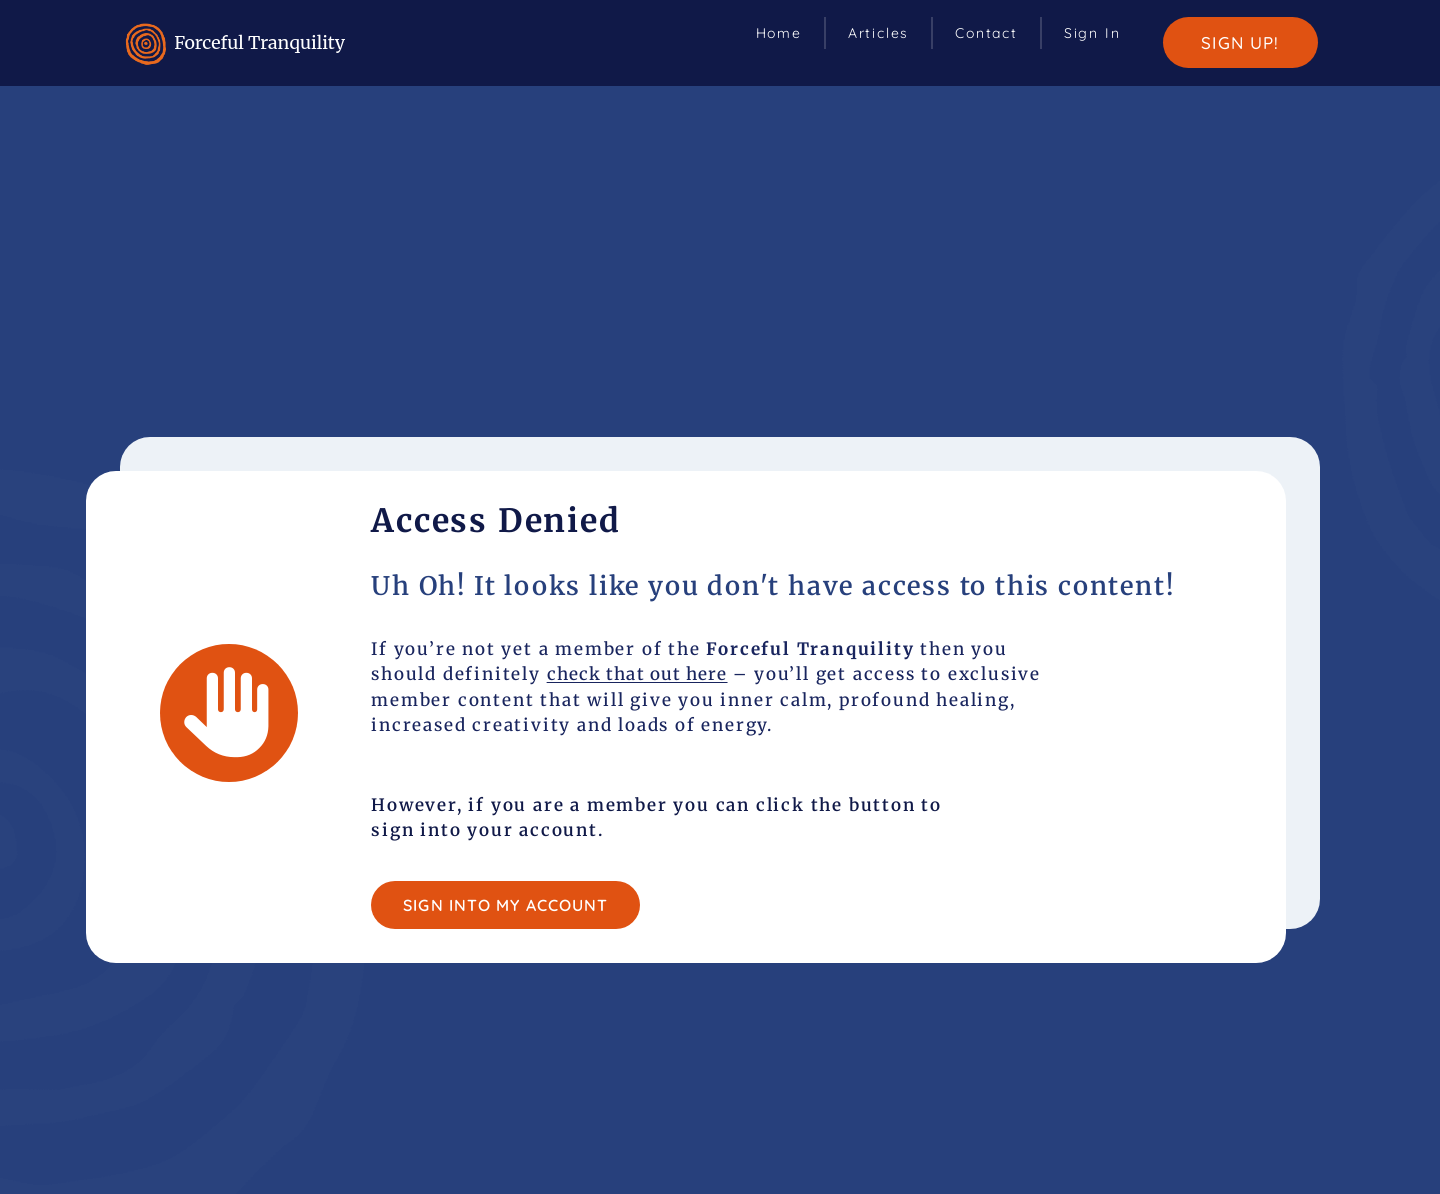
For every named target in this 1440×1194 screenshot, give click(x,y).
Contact (986, 33)
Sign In (1092, 33)
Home (779, 33)
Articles (878, 33)
